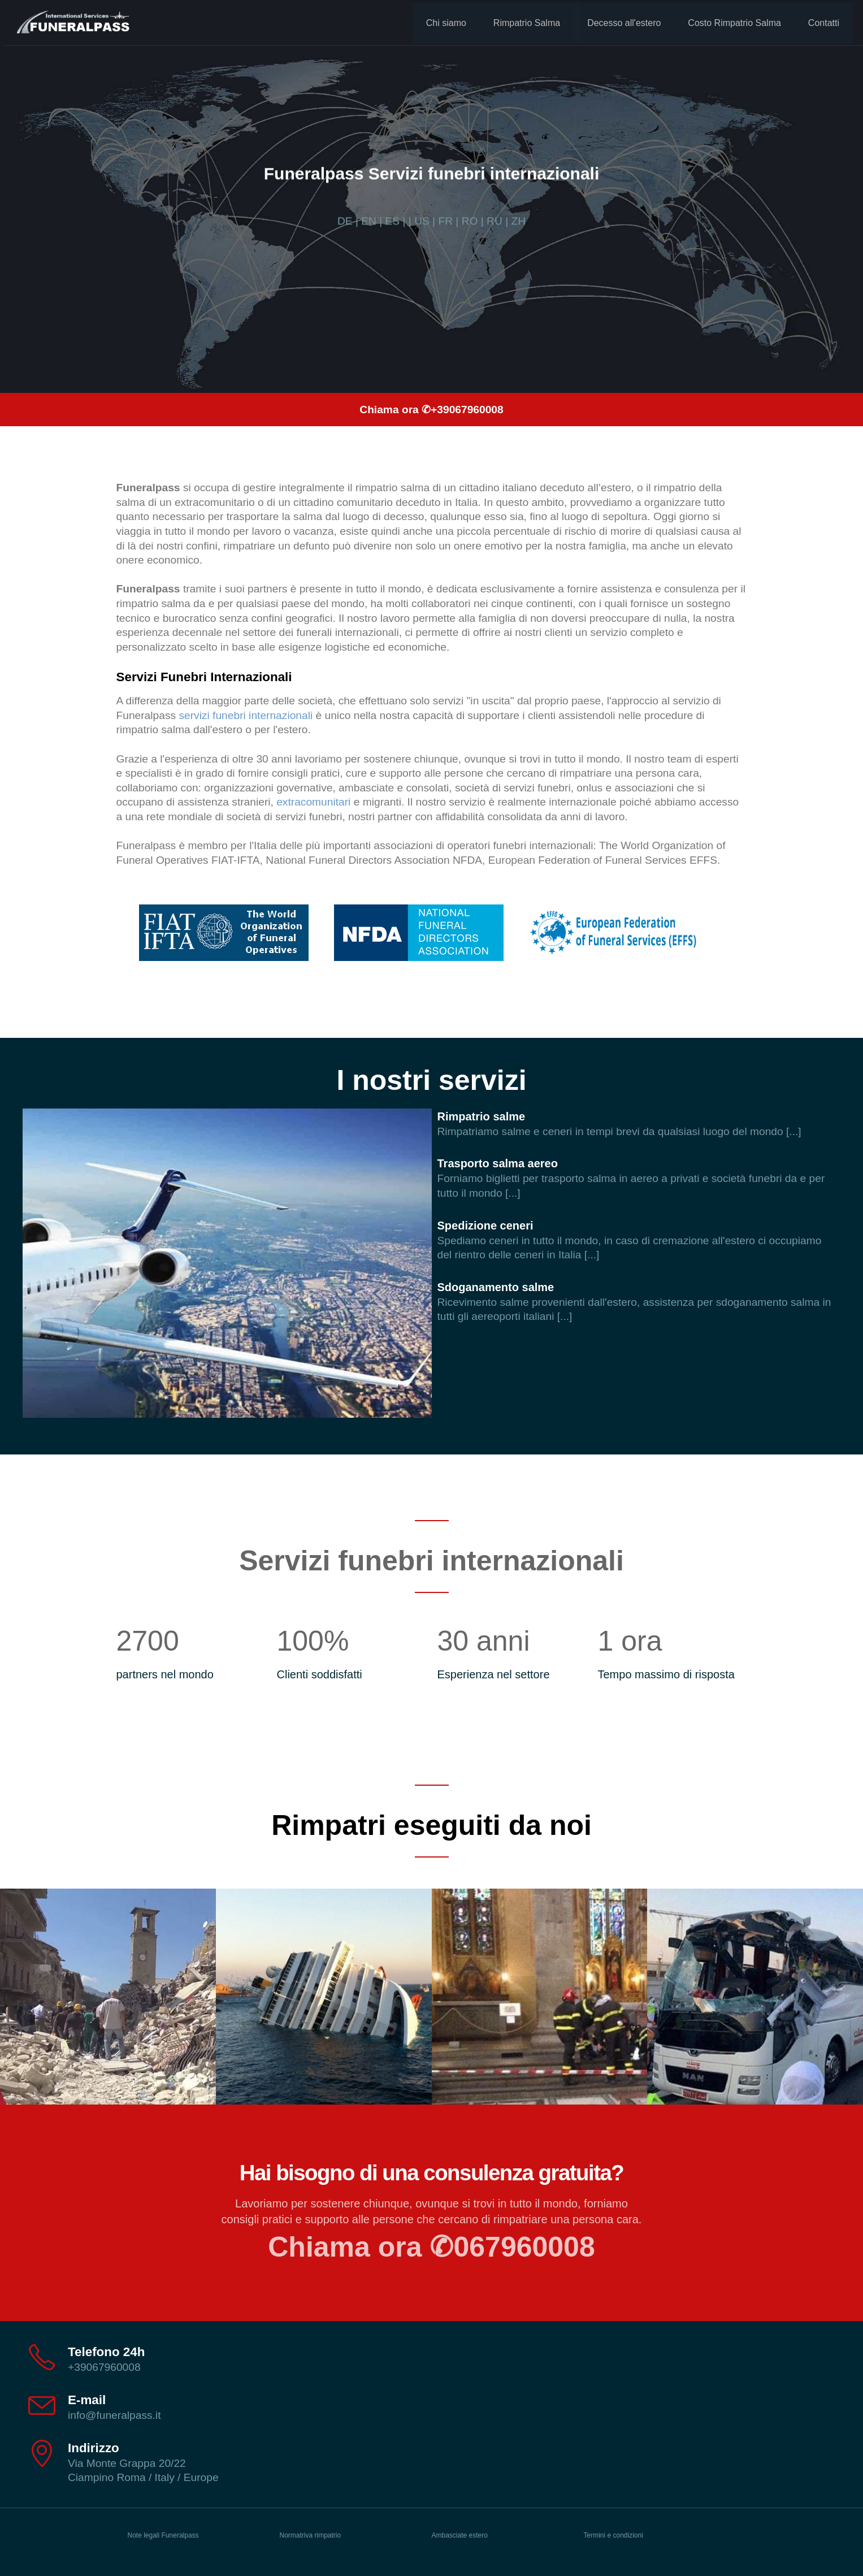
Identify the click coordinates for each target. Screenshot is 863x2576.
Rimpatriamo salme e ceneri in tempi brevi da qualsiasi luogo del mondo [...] (619, 1131)
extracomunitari (313, 802)
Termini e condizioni (613, 2535)
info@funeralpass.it (114, 2415)
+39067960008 (104, 2367)
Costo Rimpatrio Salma (730, 21)
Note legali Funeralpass (163, 2535)
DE (345, 221)
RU (494, 221)
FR (445, 221)
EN (368, 221)
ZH (518, 221)
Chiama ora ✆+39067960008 (431, 409)
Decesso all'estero (619, 21)
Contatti (819, 21)
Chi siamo (442, 21)
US (422, 221)
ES (392, 221)
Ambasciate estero (460, 2535)
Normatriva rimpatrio (310, 2535)
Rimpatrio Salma (522, 21)
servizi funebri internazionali (246, 715)
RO (470, 221)
